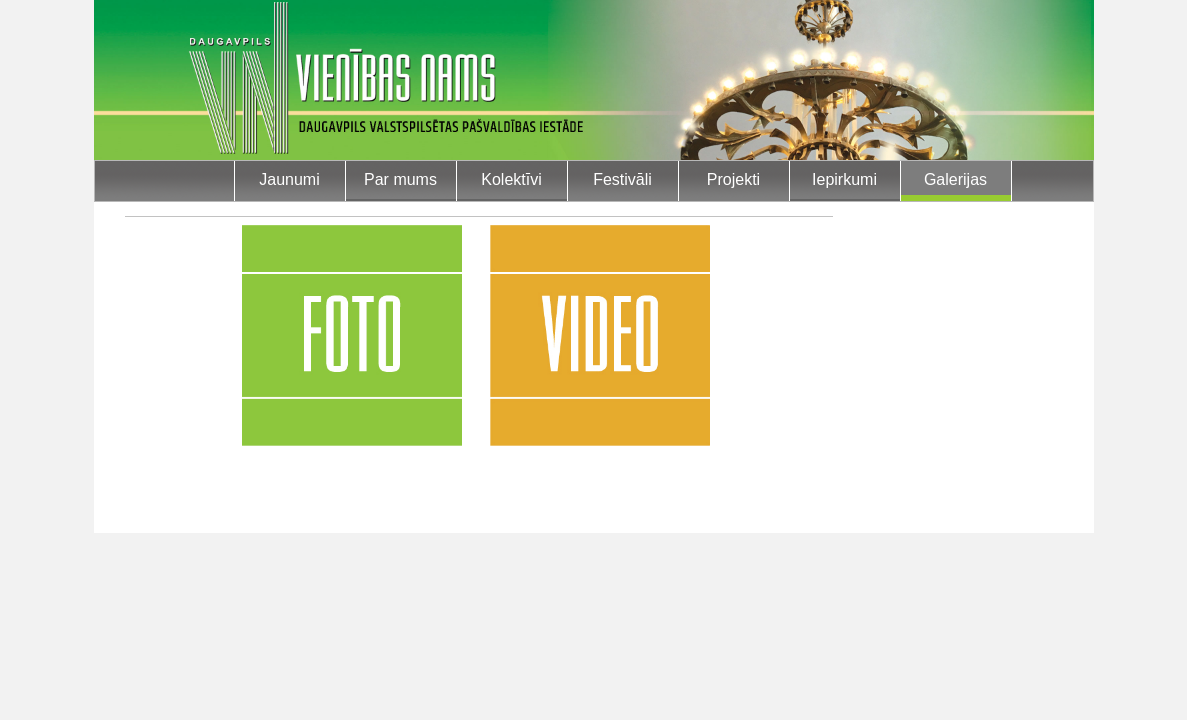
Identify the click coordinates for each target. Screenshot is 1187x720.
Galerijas (955, 179)
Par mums (400, 179)
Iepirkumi (844, 179)
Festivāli (622, 179)
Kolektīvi (511, 179)
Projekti (733, 179)
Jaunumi (289, 179)
